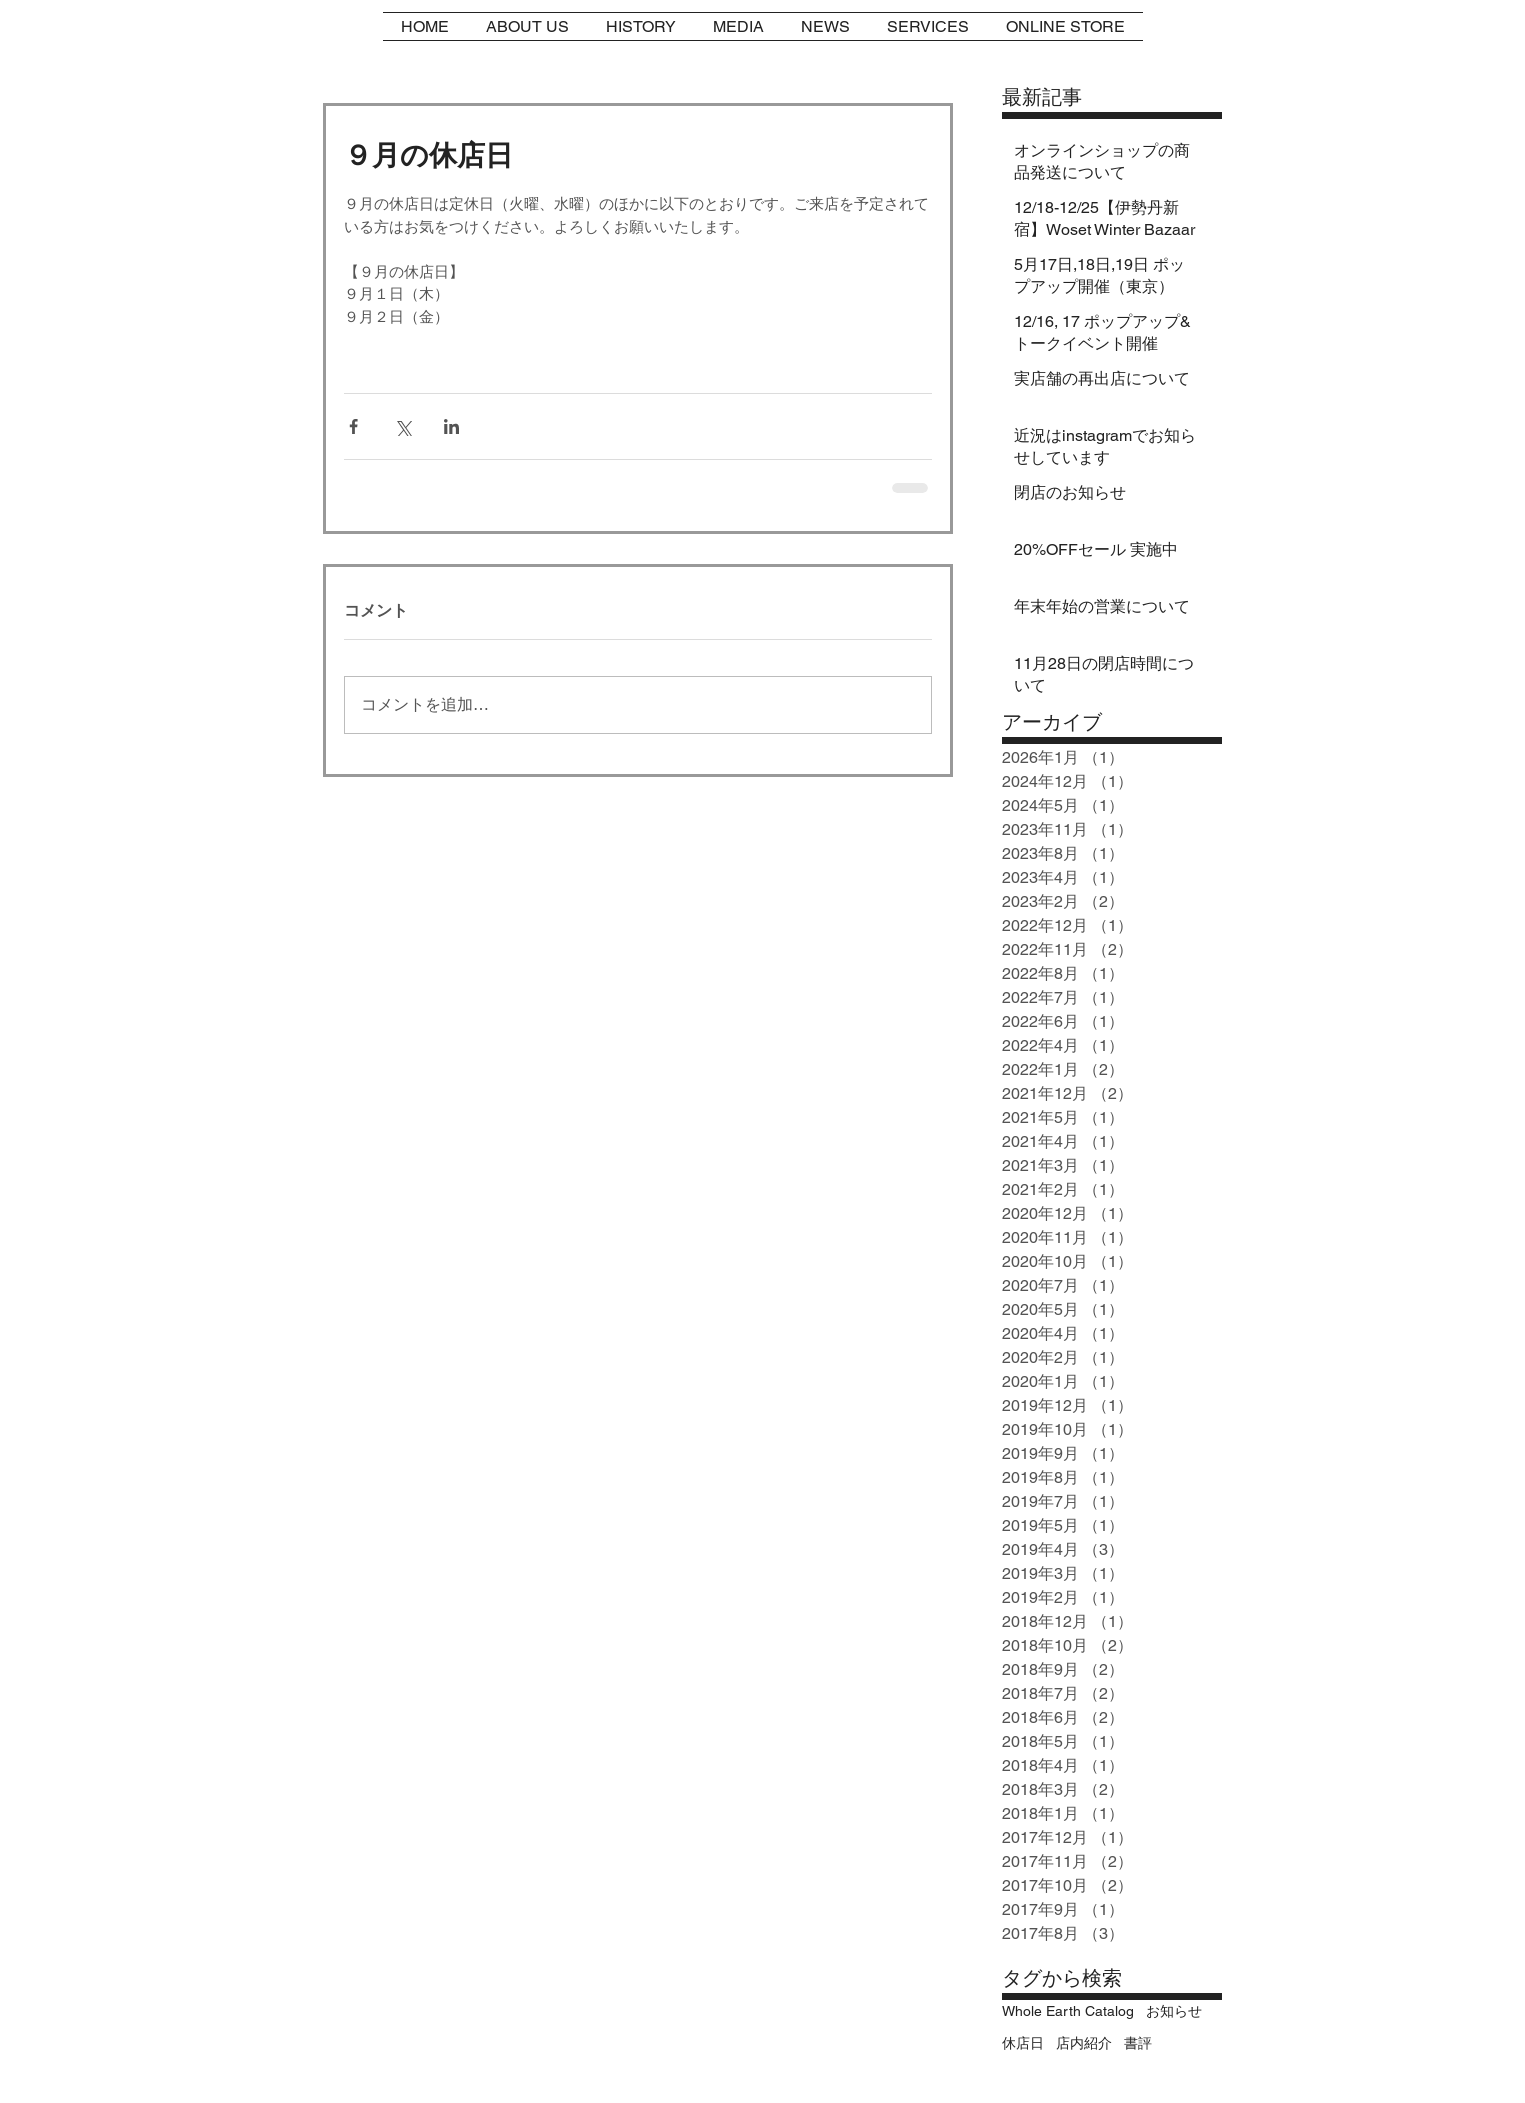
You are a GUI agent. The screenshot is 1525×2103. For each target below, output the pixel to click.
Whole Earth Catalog (1068, 2011)
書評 (1138, 2043)
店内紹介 (1084, 2043)
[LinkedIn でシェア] (451, 426)
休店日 (1023, 2043)
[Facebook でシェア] (353, 426)
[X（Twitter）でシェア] (402, 426)
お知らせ (1174, 2011)
